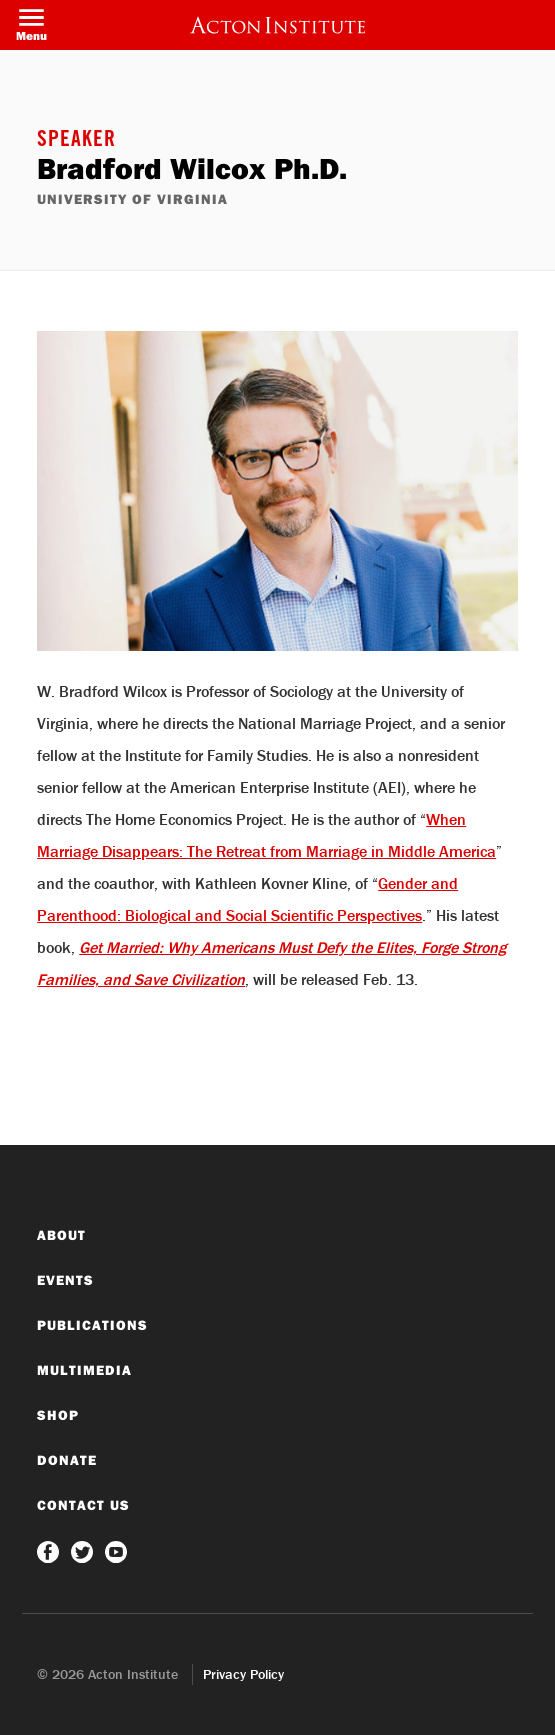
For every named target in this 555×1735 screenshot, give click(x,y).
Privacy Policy (243, 1674)
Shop (58, 1415)
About (61, 1235)
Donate (67, 1460)
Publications (92, 1325)
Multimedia (84, 1370)
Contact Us (83, 1505)
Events (65, 1280)
